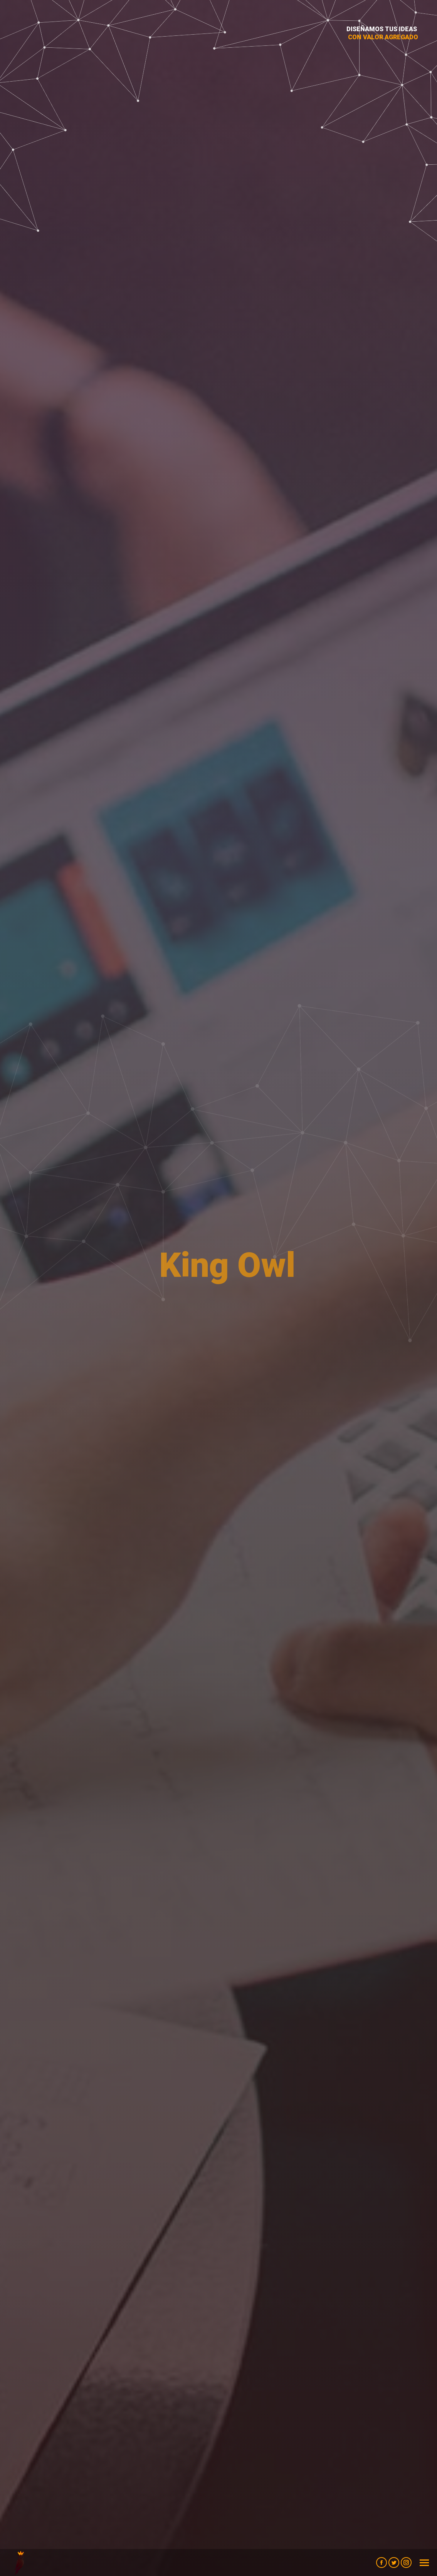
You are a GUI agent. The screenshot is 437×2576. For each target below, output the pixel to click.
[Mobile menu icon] (424, 2563)
